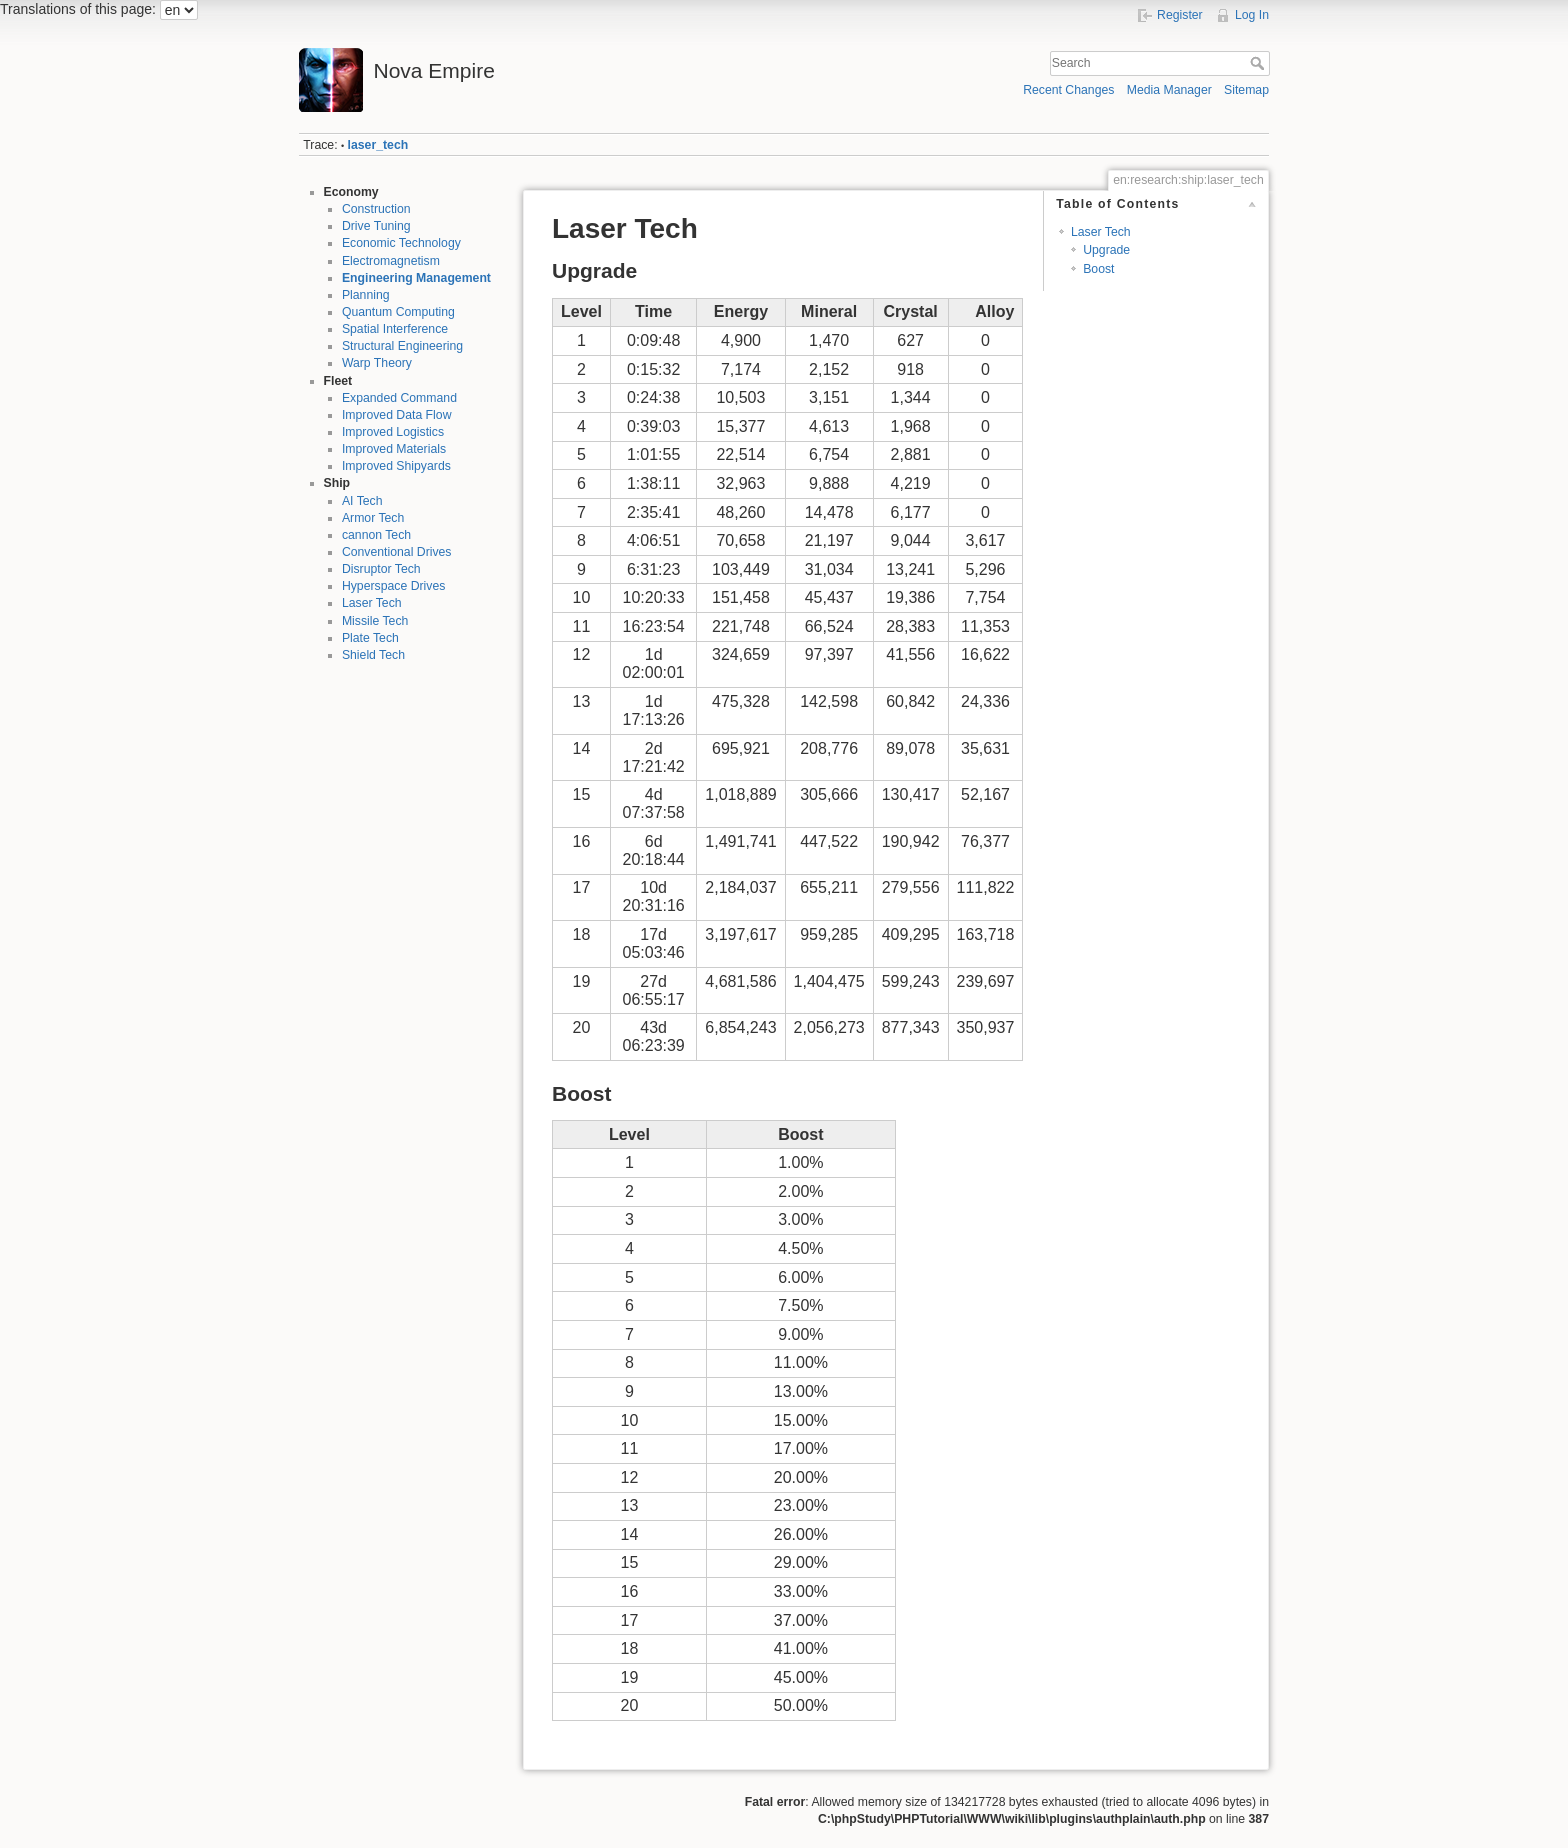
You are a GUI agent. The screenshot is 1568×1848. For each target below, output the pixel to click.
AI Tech (362, 501)
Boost (1098, 269)
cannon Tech (376, 535)
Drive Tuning (376, 226)
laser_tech (378, 145)
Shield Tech (373, 655)
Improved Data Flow (397, 415)
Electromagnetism (391, 261)
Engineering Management (416, 278)
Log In (1252, 15)
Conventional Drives (397, 552)
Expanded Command (399, 398)
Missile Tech (375, 621)
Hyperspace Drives (393, 586)
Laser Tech (372, 603)
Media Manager (1169, 90)
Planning (366, 295)
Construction (376, 209)
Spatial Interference (395, 329)
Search (1259, 63)
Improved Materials (394, 449)
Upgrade (1106, 250)
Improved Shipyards (396, 466)
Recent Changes (1068, 90)
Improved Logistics (393, 432)
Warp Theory (377, 363)
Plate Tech (370, 638)
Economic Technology (401, 243)
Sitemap (1246, 90)
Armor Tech (373, 518)
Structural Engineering (402, 346)
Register (1180, 15)
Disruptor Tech (381, 569)
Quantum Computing (398, 312)
